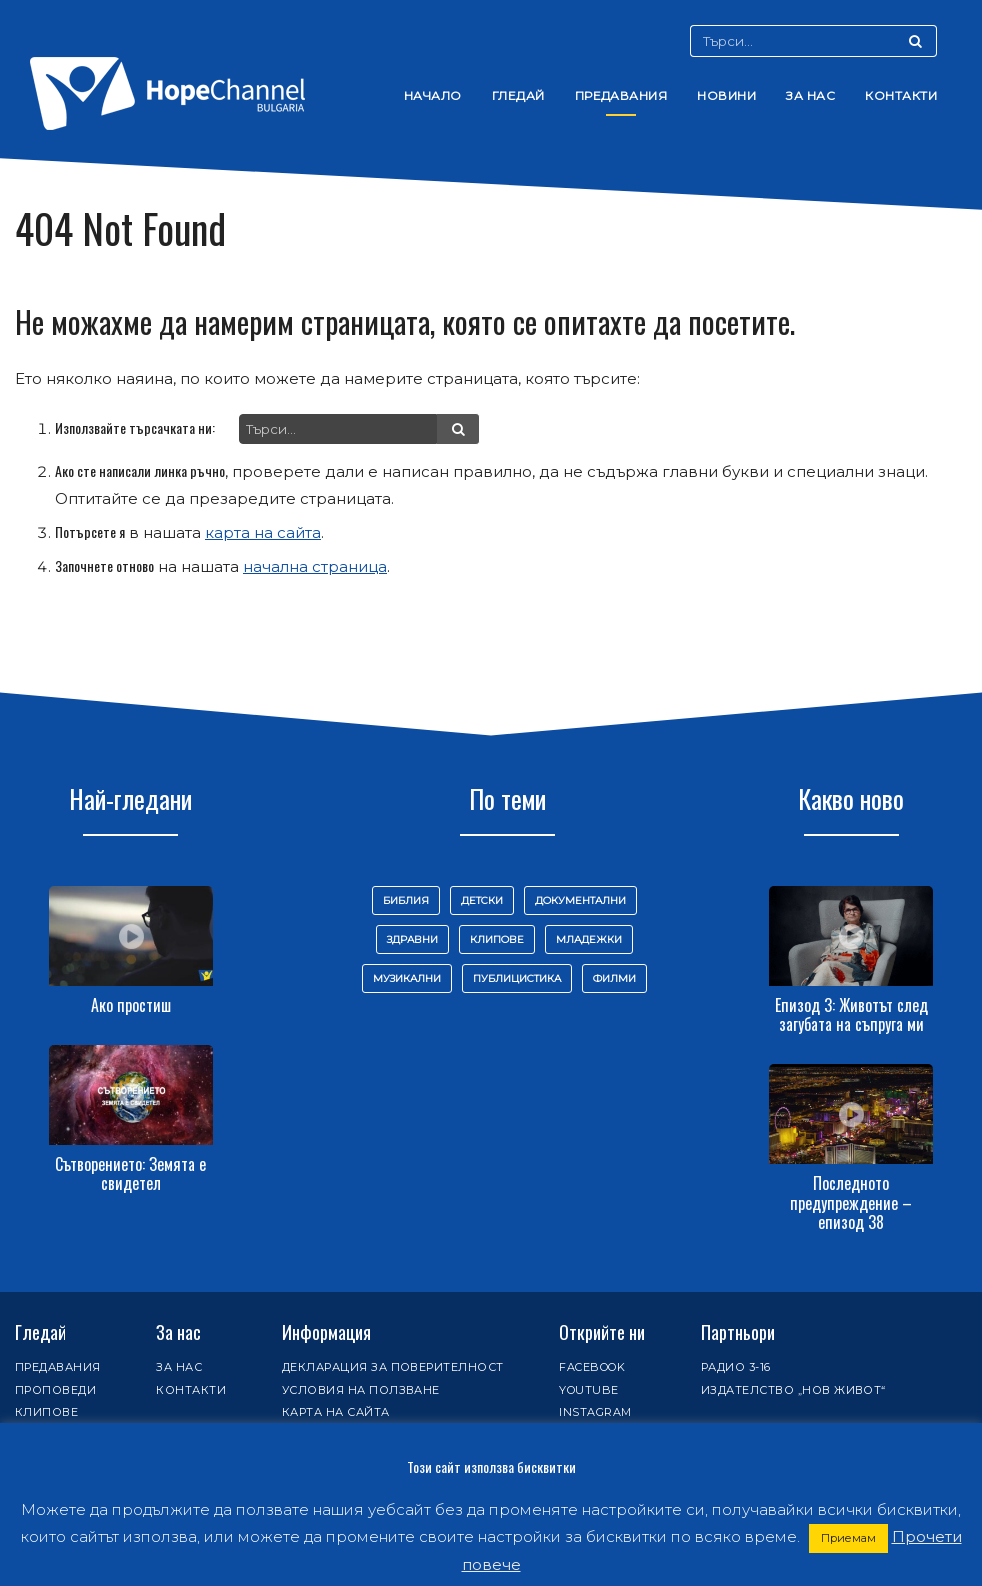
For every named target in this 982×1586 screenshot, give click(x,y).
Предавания (621, 95)
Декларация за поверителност (393, 1367)
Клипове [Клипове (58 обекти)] (497, 939)
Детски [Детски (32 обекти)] (482, 900)
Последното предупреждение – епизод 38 (851, 1202)
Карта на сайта (336, 1412)
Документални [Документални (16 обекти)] (580, 900)
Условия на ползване (361, 1390)
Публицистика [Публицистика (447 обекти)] (517, 978)
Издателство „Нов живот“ (793, 1390)
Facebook (592, 1367)
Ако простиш (131, 1005)
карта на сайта (263, 532)
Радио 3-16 (736, 1367)
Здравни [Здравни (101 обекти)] (412, 939)
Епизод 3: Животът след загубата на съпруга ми (851, 1014)
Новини (726, 95)
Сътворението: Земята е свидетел (130, 1173)
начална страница (315, 566)
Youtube (588, 1390)
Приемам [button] (848, 1538)
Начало (433, 95)
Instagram (595, 1412)
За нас (810, 95)
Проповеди (55, 1390)
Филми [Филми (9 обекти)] (614, 978)
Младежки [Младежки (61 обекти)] (589, 939)
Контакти (901, 95)
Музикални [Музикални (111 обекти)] (407, 978)
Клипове (46, 1412)
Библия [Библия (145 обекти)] (406, 900)
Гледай (518, 95)
